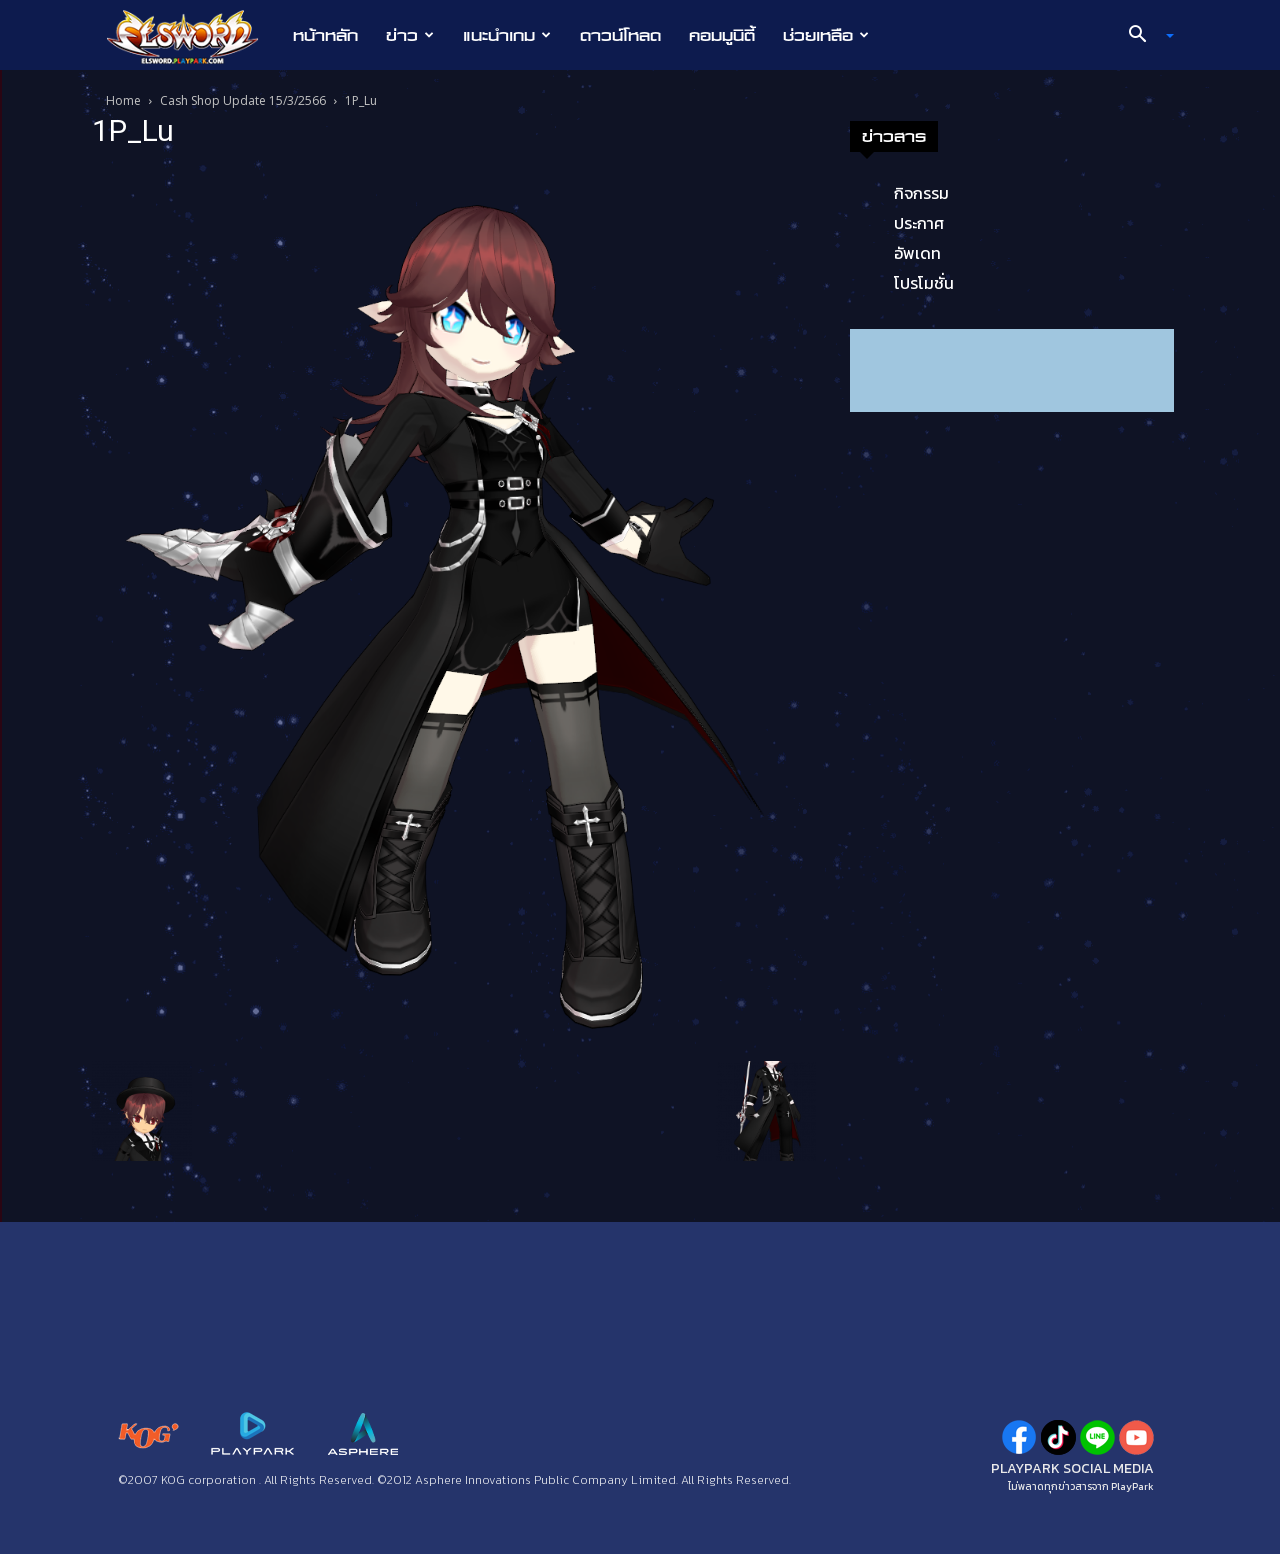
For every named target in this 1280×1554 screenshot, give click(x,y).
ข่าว (410, 35)
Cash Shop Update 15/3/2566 (243, 100)
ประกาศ (919, 223)
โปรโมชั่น (924, 283)
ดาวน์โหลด (620, 35)
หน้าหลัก (325, 35)
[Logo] (192, 36)
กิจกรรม (921, 193)
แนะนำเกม (507, 35)
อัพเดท (917, 253)
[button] (1144, 36)
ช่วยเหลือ (826, 35)
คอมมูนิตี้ (722, 35)
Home (123, 100)
